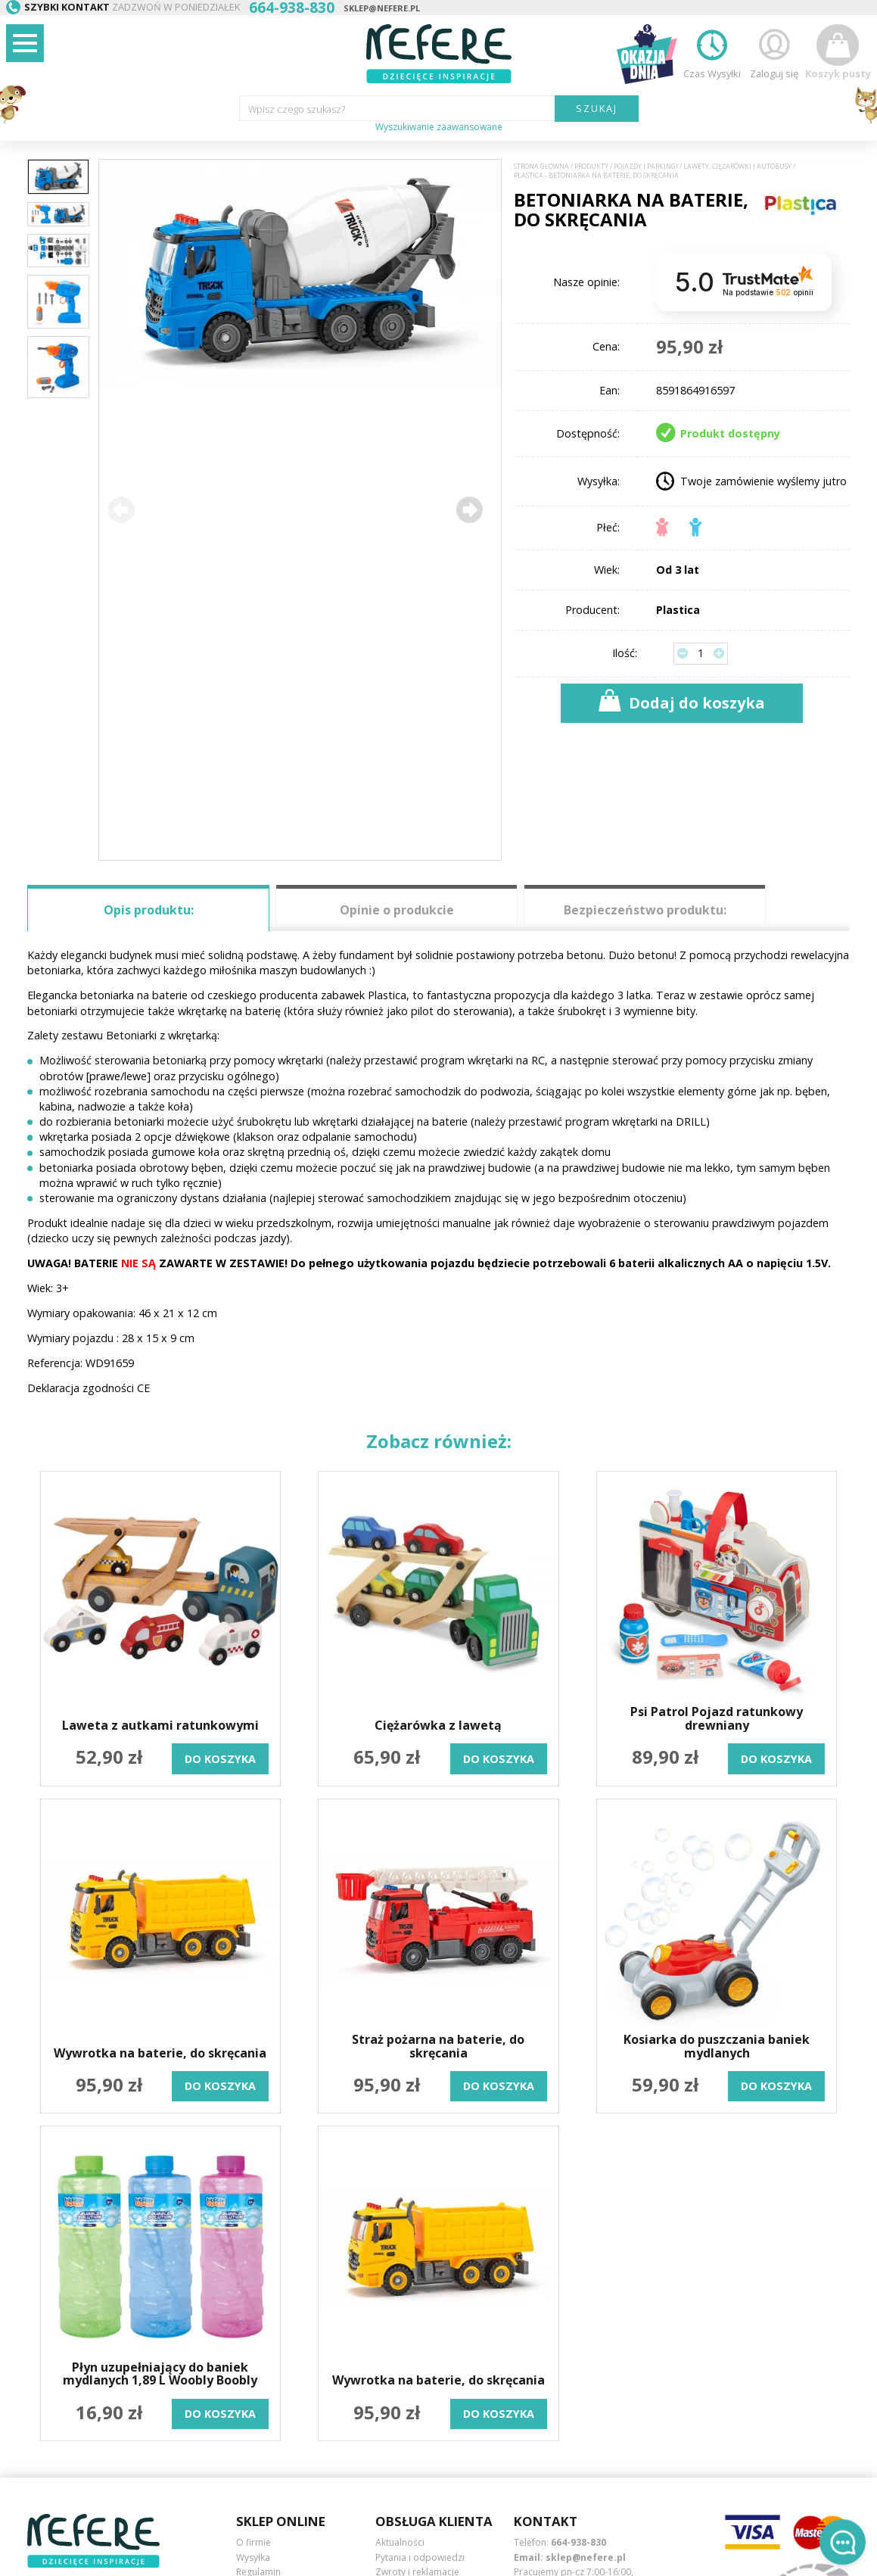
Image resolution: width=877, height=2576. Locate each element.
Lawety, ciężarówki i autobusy (737, 166)
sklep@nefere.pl (382, 8)
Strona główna (541, 166)
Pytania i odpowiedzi (420, 2557)
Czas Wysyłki (712, 51)
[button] (469, 509)
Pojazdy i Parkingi (646, 166)
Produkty (591, 166)
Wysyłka (253, 2557)
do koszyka (220, 1759)
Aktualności (400, 2542)
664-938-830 (578, 2542)
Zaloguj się (774, 51)
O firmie (253, 2542)
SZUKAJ (596, 108)
